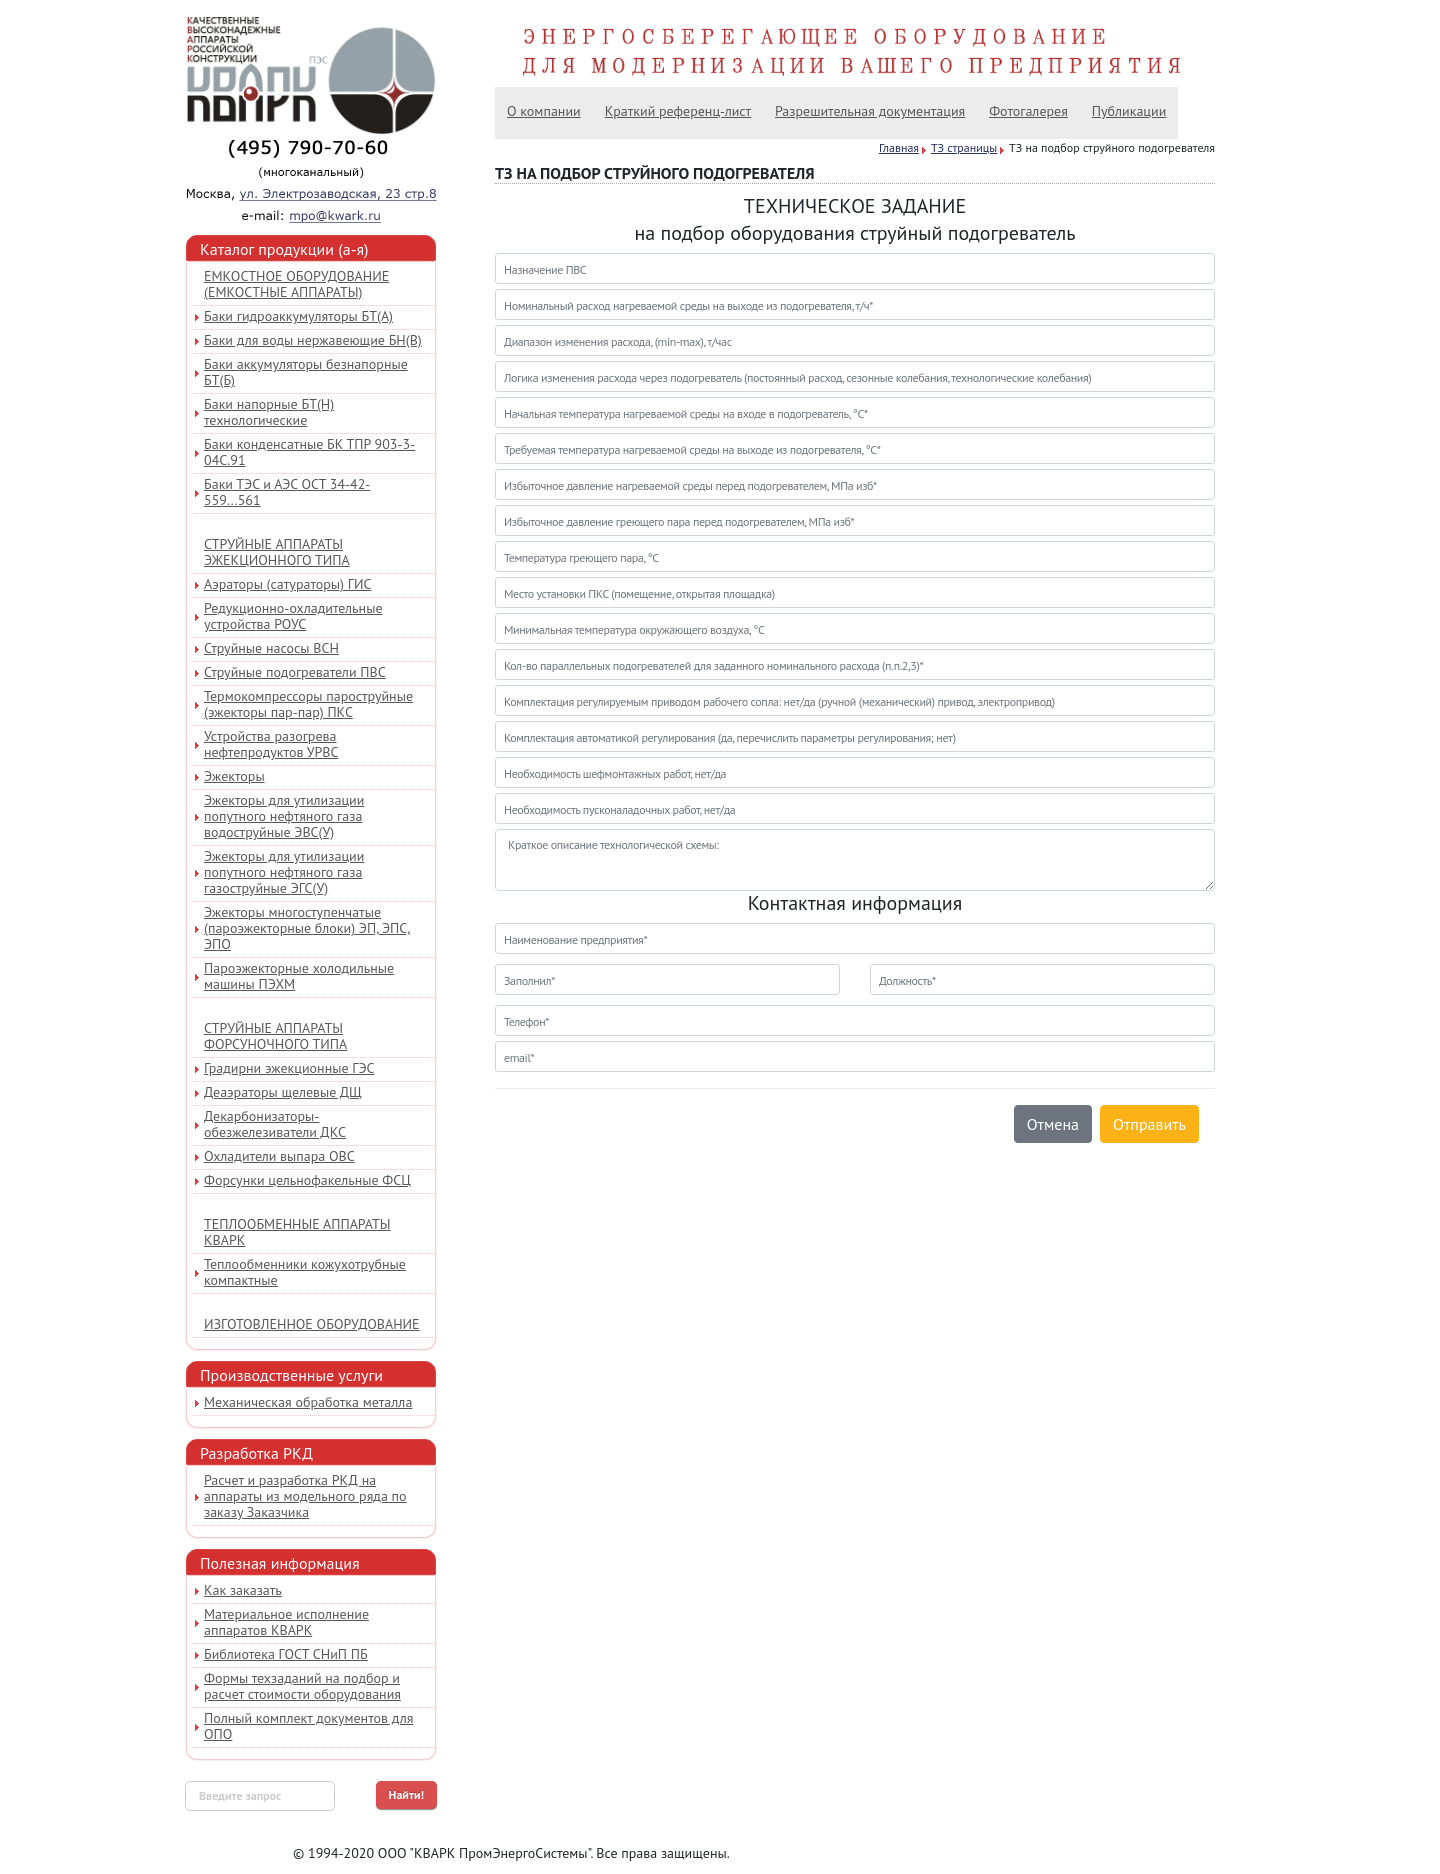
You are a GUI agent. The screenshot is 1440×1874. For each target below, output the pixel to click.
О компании (544, 111)
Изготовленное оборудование (312, 1324)
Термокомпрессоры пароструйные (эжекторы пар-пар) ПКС (308, 704)
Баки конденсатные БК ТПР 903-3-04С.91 (309, 452)
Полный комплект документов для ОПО (308, 1726)
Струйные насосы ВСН (271, 648)
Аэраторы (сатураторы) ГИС (287, 584)
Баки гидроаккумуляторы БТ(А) (298, 316)
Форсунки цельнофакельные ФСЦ (307, 1180)
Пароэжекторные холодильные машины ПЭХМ (299, 976)
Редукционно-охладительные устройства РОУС (293, 616)
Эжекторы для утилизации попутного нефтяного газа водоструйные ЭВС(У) (284, 816)
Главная (899, 147)
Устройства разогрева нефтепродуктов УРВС (271, 744)
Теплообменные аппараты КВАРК (297, 1232)
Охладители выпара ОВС (279, 1156)
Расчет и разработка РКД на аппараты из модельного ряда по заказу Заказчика (305, 1496)
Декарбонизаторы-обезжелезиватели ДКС (275, 1124)
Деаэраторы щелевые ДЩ (283, 1092)
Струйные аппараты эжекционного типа (277, 552)
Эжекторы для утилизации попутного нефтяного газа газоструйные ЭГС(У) (284, 872)
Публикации (1129, 111)
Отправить (1149, 1124)
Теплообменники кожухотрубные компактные (305, 1272)
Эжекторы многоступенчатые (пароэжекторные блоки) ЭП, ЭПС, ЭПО (307, 928)
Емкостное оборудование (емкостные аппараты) (296, 284)
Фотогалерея (1028, 111)
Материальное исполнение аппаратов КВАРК (286, 1622)
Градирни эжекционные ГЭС (289, 1068)
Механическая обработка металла (308, 1402)
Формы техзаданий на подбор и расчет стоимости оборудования (302, 1686)
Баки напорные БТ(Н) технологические (269, 412)
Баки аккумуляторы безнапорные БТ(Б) (306, 372)
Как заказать (243, 1590)
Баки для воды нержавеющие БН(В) (313, 340)
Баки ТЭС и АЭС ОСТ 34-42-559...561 (287, 492)
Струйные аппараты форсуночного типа (275, 1036)
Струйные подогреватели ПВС (295, 672)
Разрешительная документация (870, 111)
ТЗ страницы (964, 147)
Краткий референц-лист (678, 111)
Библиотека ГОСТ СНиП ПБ (286, 1654)
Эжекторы (234, 776)
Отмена (1053, 1124)
